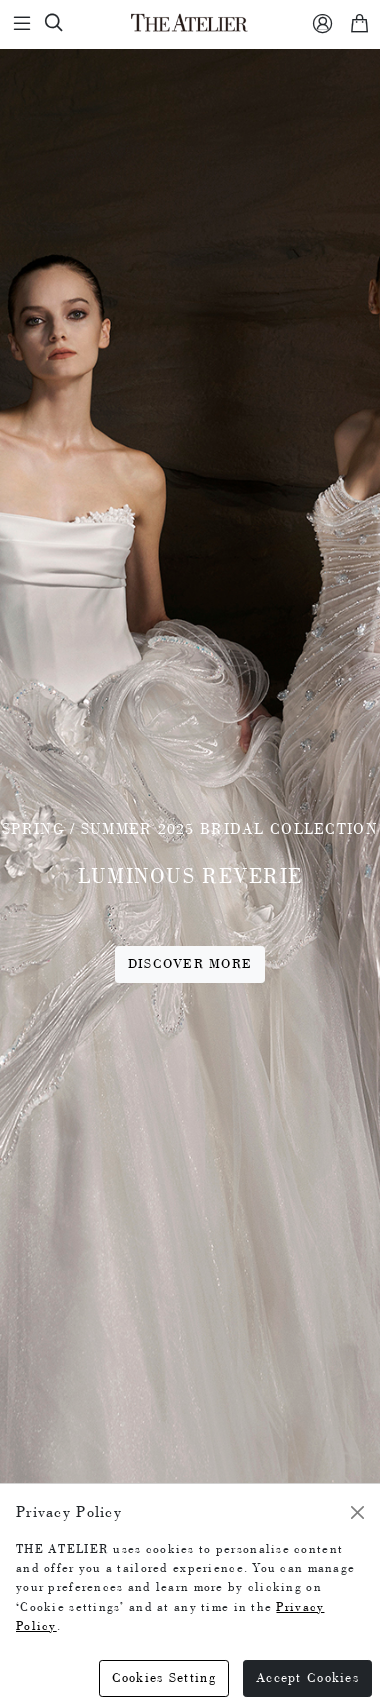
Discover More (190, 963)
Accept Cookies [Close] (307, 1677)
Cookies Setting (164, 1677)
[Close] (357, 1512)
